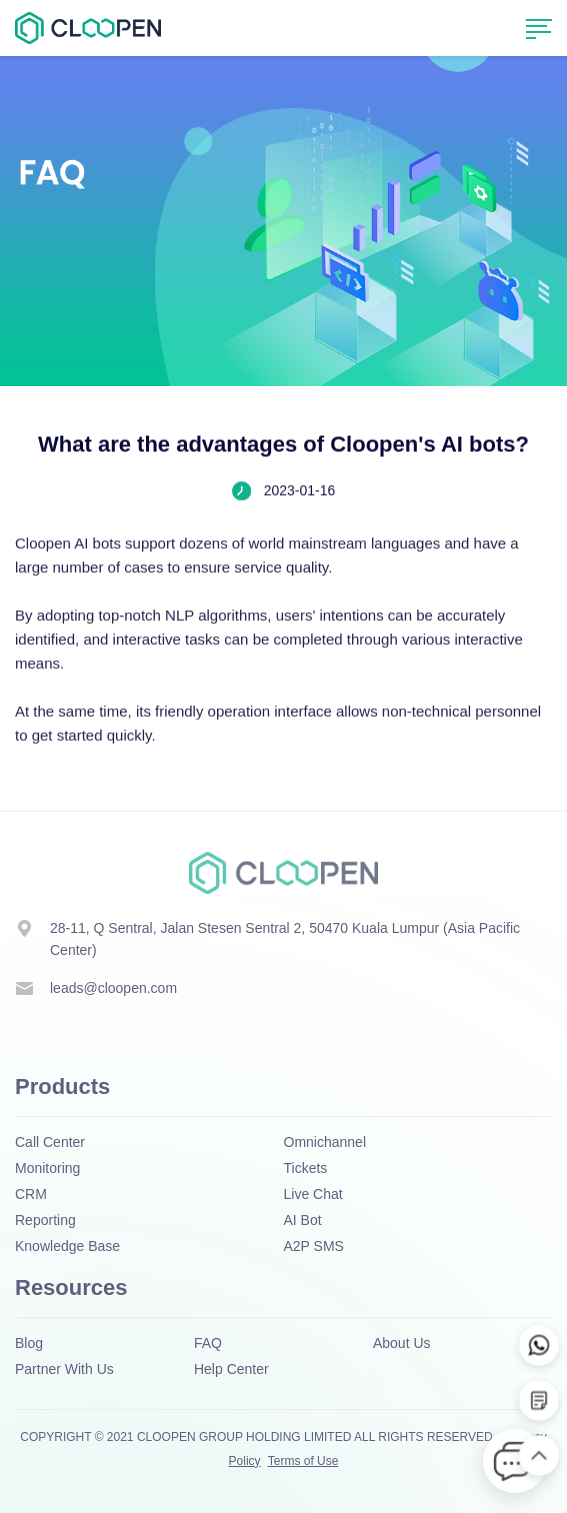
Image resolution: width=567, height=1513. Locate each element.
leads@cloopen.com (113, 988)
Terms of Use (303, 1461)
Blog (29, 1343)
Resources (71, 1287)
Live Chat (313, 1194)
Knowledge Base (67, 1246)
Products (62, 1086)
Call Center (50, 1142)
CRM (31, 1194)
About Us (402, 1343)
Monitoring (47, 1168)
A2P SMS (314, 1246)
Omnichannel (325, 1142)
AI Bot (303, 1220)
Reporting (45, 1220)
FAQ (208, 1343)
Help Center (231, 1369)
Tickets (306, 1168)
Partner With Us (64, 1369)
